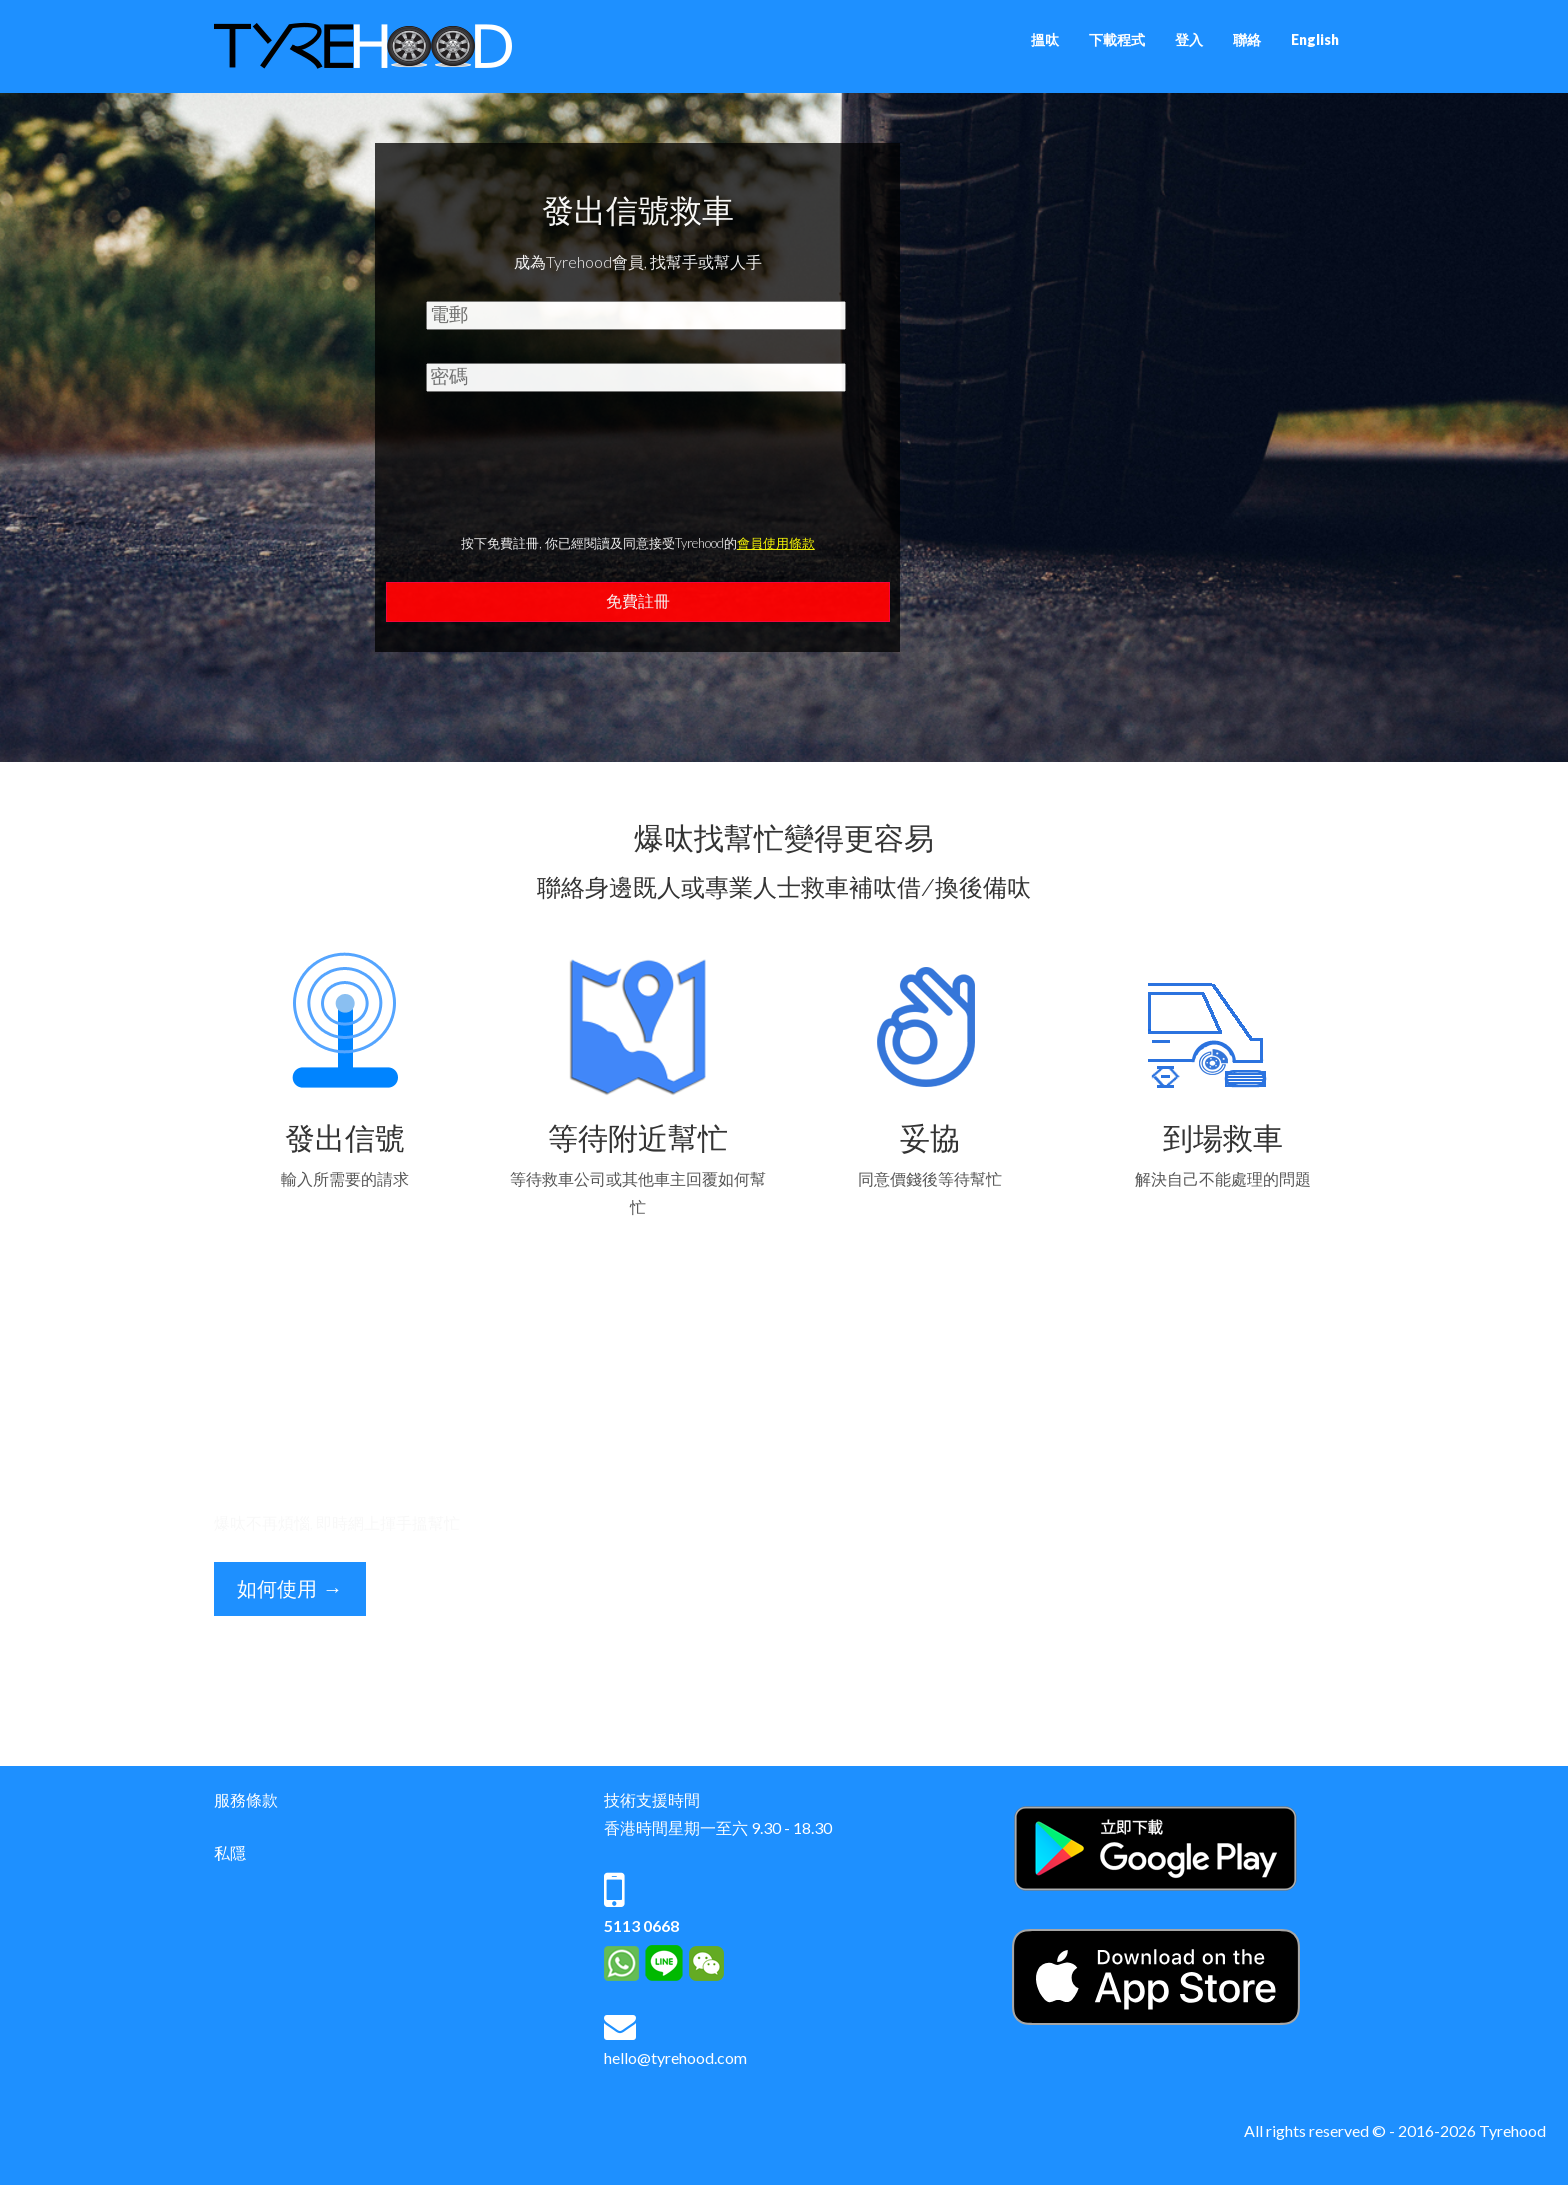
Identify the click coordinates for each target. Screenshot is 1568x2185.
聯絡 (1247, 39)
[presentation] (638, 473)
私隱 (230, 1852)
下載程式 (1117, 39)
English (1315, 39)
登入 (1189, 39)
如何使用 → (290, 1589)
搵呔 (1045, 39)
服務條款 (246, 1799)
